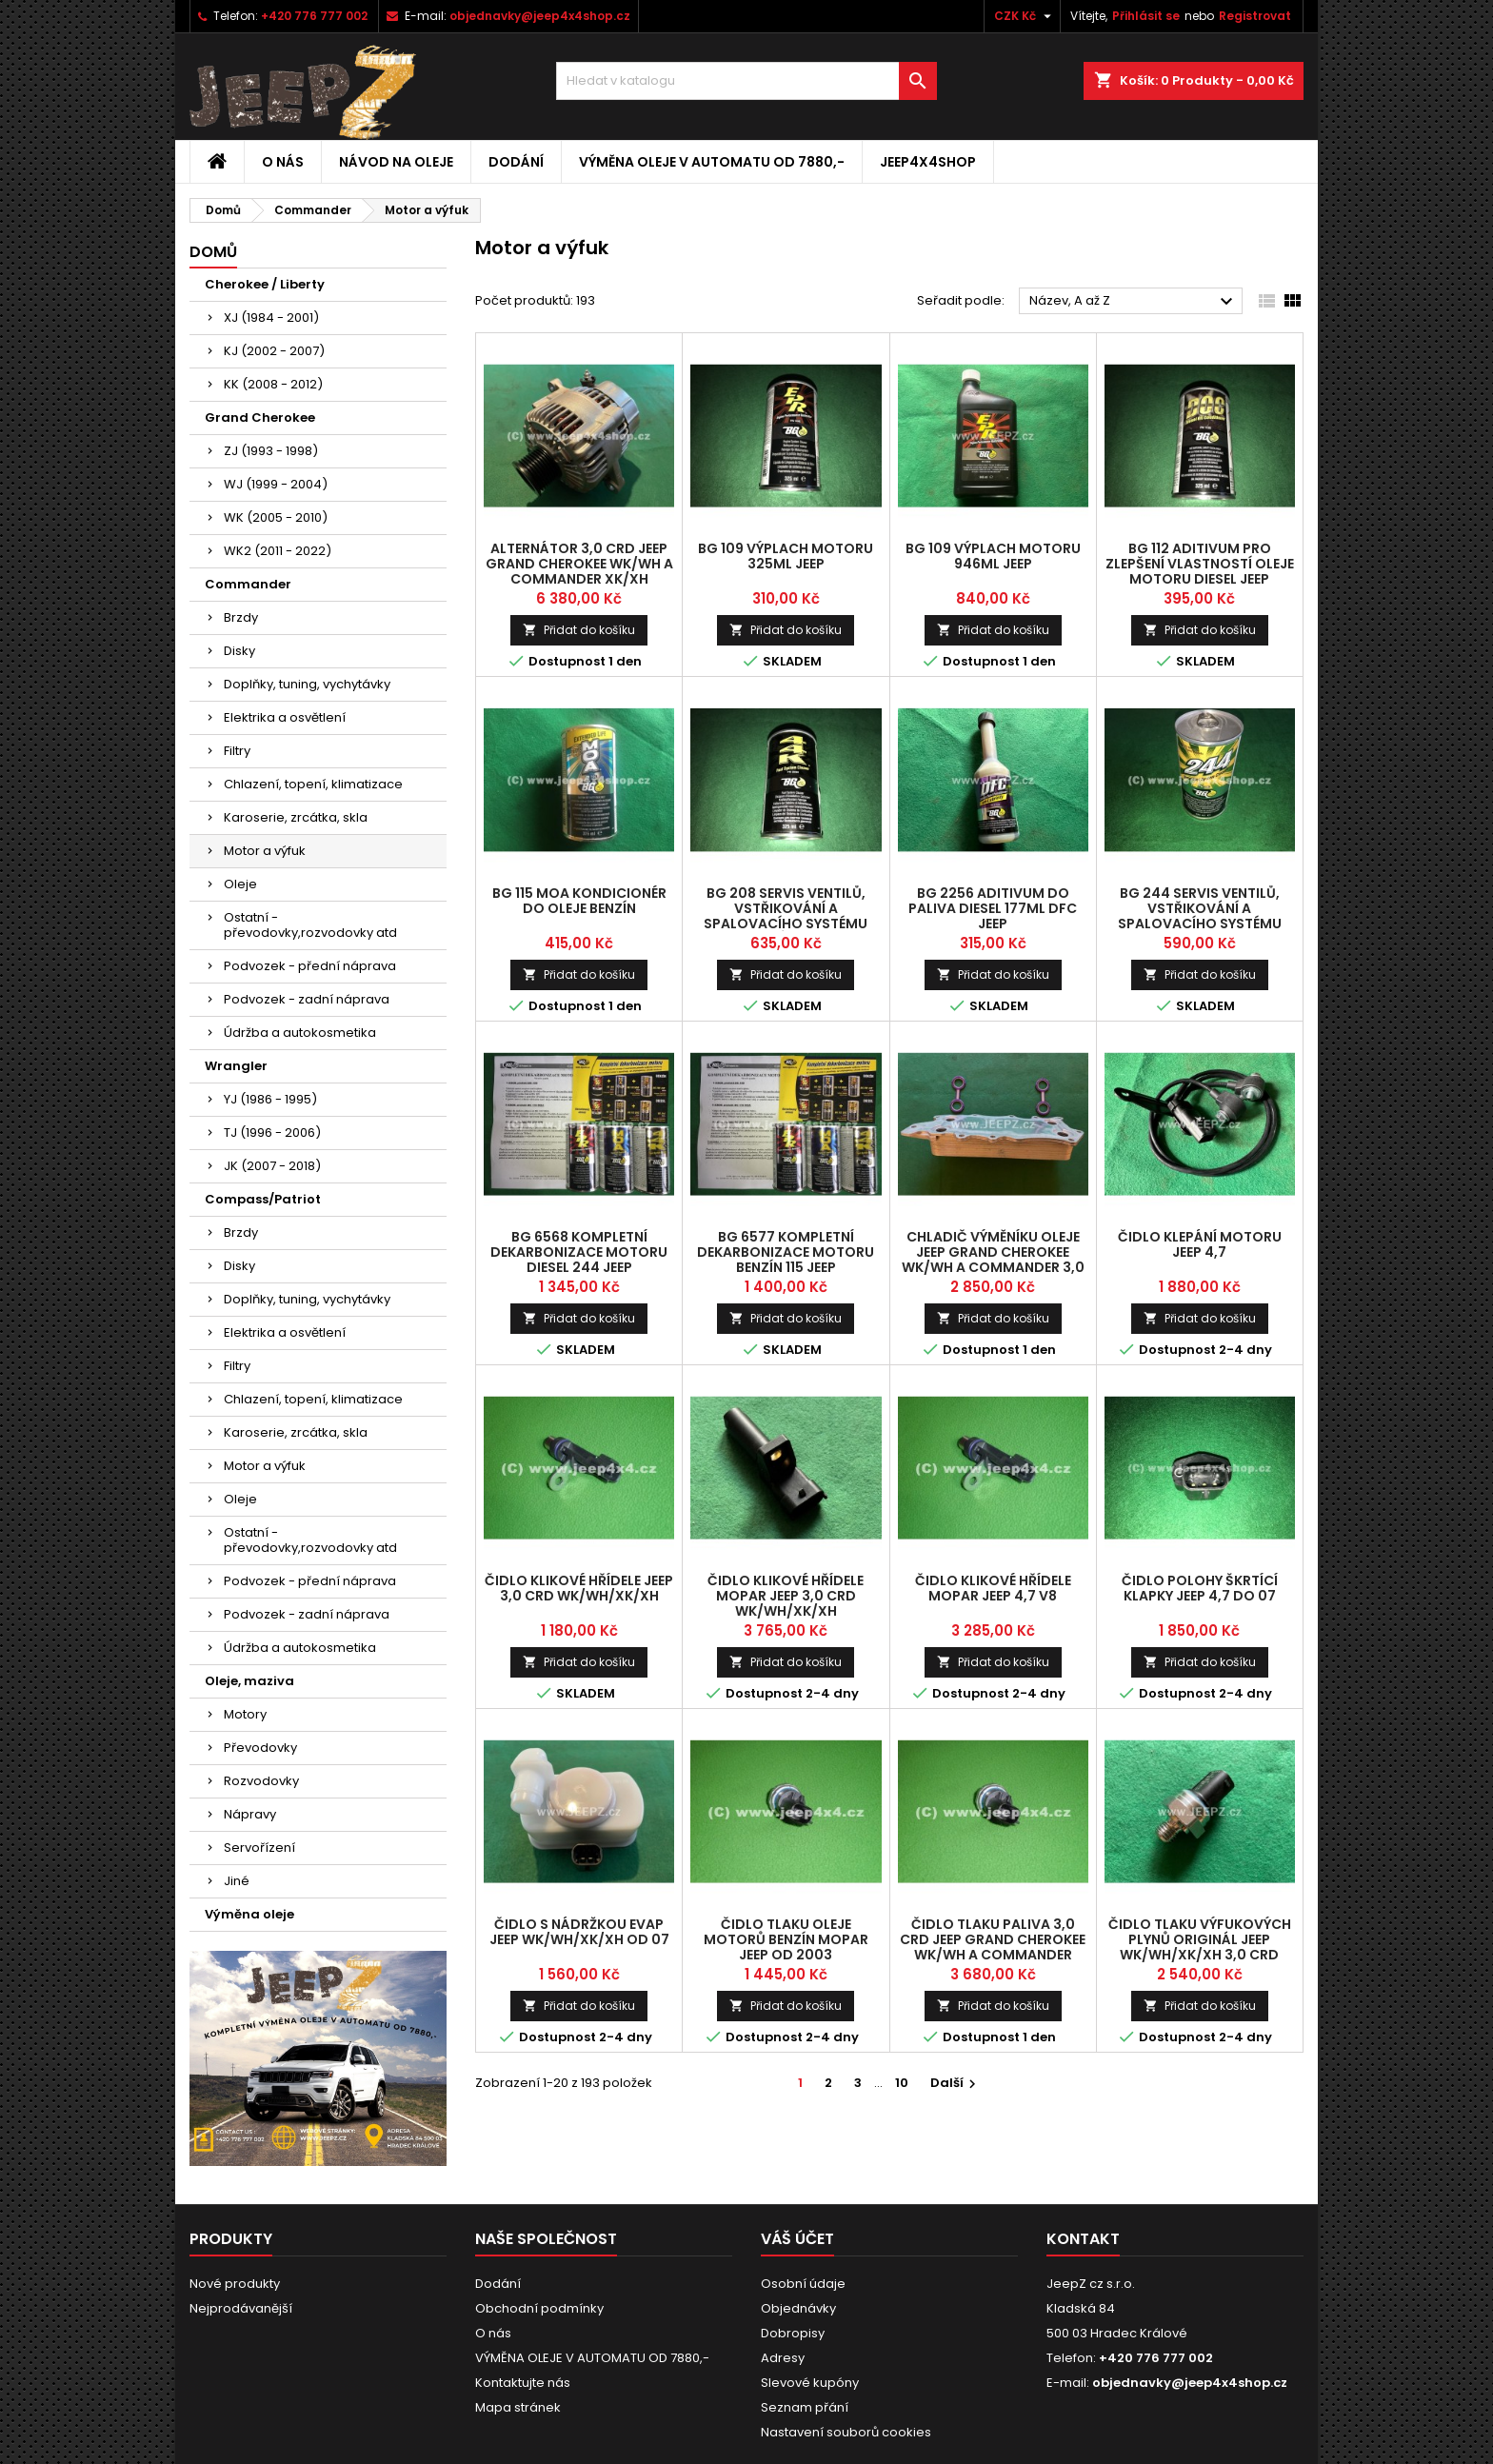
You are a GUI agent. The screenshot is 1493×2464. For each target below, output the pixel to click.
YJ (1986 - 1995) (270, 1099)
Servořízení (259, 1847)
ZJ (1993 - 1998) (271, 451)
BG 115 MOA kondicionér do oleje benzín (579, 901)
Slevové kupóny (810, 2383)
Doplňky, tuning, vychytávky (307, 684)
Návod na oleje (396, 161)
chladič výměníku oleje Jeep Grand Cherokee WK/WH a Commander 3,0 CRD (993, 1259)
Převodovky (260, 1748)
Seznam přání (804, 2407)
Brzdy (241, 617)
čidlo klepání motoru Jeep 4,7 (1200, 1244)
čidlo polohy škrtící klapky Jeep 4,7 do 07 (1200, 1588)
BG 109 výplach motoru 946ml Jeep (993, 556)
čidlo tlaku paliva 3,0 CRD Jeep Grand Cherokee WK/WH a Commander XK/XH (992, 1947)
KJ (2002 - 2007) (274, 351)
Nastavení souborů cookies (846, 2432)
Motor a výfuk (265, 851)
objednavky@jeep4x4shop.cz (539, 16)
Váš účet (797, 2239)
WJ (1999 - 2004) (276, 484)
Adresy (783, 2358)
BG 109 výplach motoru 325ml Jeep (785, 556)
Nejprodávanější (240, 2308)
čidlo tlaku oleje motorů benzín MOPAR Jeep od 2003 (786, 1939)
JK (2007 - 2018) (272, 1166)
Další (955, 2083)
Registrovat (1255, 16)
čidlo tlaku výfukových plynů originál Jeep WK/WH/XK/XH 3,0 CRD (1199, 1939)
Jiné (236, 1881)
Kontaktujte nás (522, 2383)
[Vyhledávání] (746, 81)
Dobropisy (793, 2333)
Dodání (516, 161)
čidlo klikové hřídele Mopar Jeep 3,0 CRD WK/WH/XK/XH (785, 1595)
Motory (245, 1714)
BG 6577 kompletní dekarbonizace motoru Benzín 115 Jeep (785, 1252)
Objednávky (798, 2308)
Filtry (237, 751)
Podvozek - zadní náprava (306, 999)
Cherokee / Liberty (265, 284)
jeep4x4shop (928, 161)
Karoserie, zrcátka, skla (296, 817)
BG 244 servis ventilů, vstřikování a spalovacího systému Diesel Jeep (1200, 916)
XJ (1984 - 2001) (271, 317)
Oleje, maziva (249, 1681)
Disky (239, 651)
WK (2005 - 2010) (276, 517)
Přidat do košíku (579, 630)
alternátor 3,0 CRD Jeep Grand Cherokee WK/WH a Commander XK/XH (579, 563)
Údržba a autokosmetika (300, 1032)
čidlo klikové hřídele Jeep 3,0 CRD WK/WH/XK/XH (579, 1588)
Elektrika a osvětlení (285, 717)
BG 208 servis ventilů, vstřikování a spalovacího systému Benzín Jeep (785, 916)
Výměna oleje (249, 1914)
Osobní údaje (803, 2284)
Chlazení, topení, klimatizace (313, 784)
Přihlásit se (1146, 16)
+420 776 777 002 (314, 16)
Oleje (240, 884)
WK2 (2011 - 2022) (277, 551)
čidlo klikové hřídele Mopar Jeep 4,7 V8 (993, 1588)
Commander (248, 584)
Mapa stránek (518, 2407)
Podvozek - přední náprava (310, 966)
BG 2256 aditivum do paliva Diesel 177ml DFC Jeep (992, 908)
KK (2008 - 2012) (273, 384)
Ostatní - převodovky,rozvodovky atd (310, 925)
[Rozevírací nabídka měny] (1025, 16)
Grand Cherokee (260, 417)
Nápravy (250, 1814)
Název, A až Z (1133, 301)
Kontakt (1083, 2239)
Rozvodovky (261, 1781)
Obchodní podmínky (539, 2308)
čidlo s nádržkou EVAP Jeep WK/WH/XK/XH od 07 (579, 1932)
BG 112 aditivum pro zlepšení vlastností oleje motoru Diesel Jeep (1199, 563)
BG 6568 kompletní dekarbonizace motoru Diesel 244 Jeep (578, 1252)
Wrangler (236, 1066)
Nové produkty (234, 2284)
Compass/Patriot (263, 1199)
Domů (213, 252)
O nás (283, 161)
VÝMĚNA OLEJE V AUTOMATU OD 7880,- (712, 161)
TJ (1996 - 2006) (272, 1132)
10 (901, 2083)
